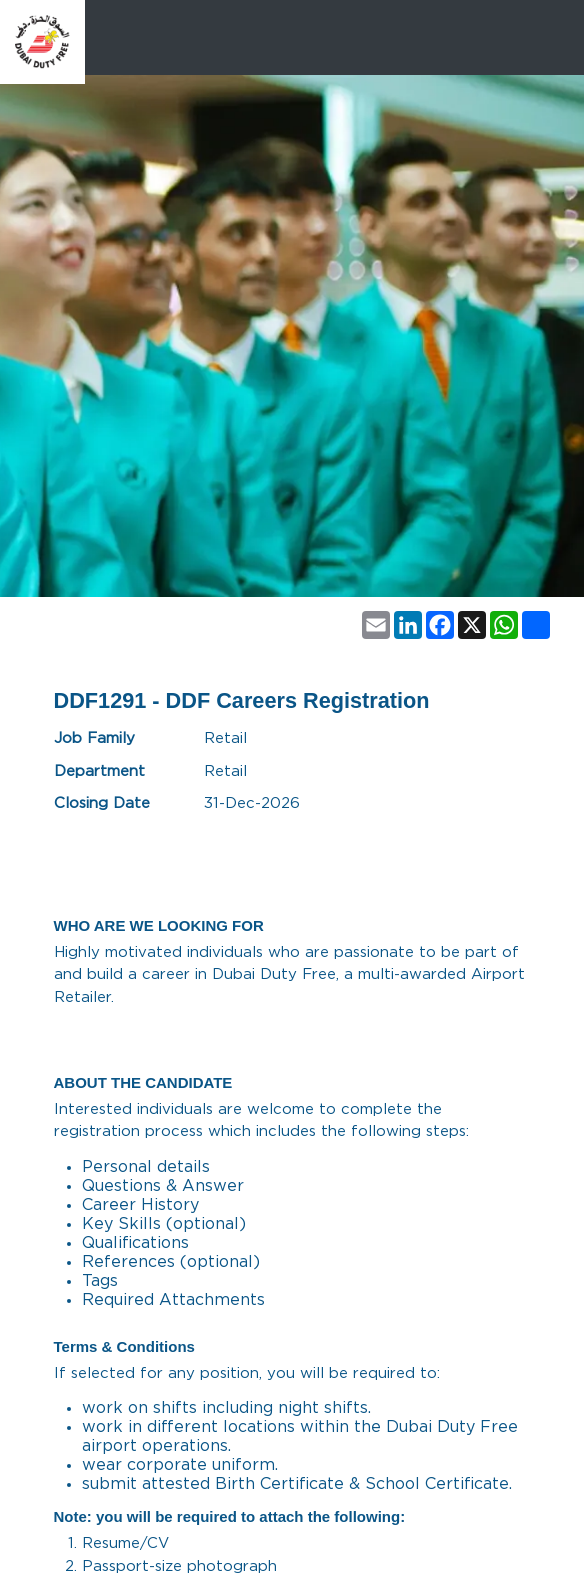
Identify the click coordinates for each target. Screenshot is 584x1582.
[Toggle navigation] (551, 42)
